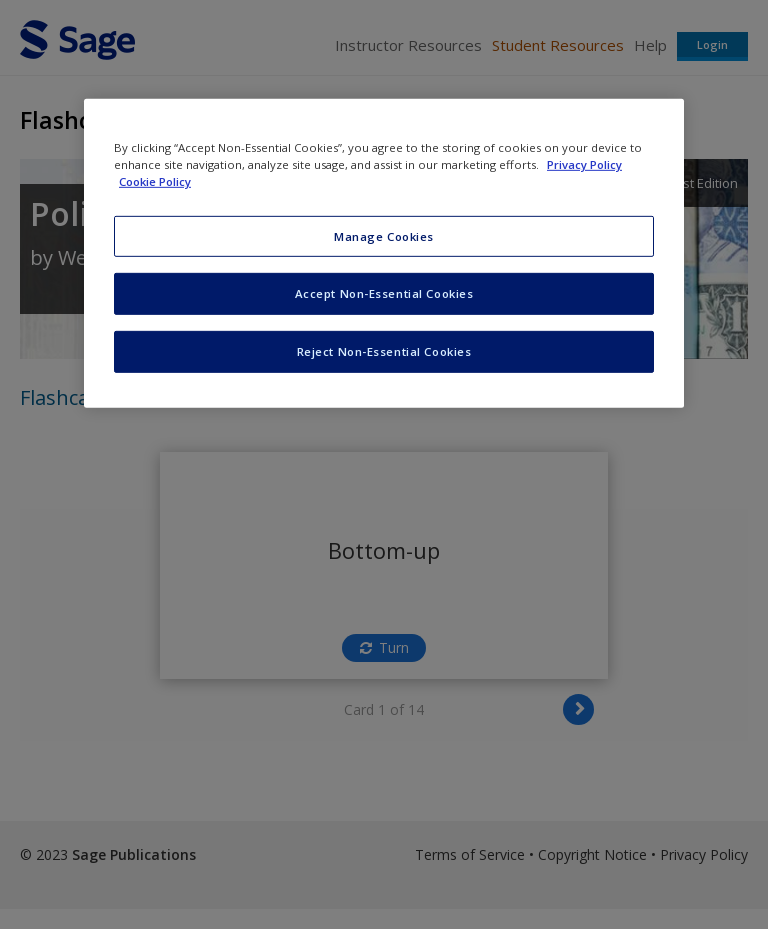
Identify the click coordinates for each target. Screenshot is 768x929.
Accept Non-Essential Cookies (384, 293)
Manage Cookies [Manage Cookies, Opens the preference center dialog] (384, 235)
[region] (384, 253)
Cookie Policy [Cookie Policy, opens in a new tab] (155, 181)
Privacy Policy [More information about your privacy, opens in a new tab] (584, 164)
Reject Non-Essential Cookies (384, 351)
